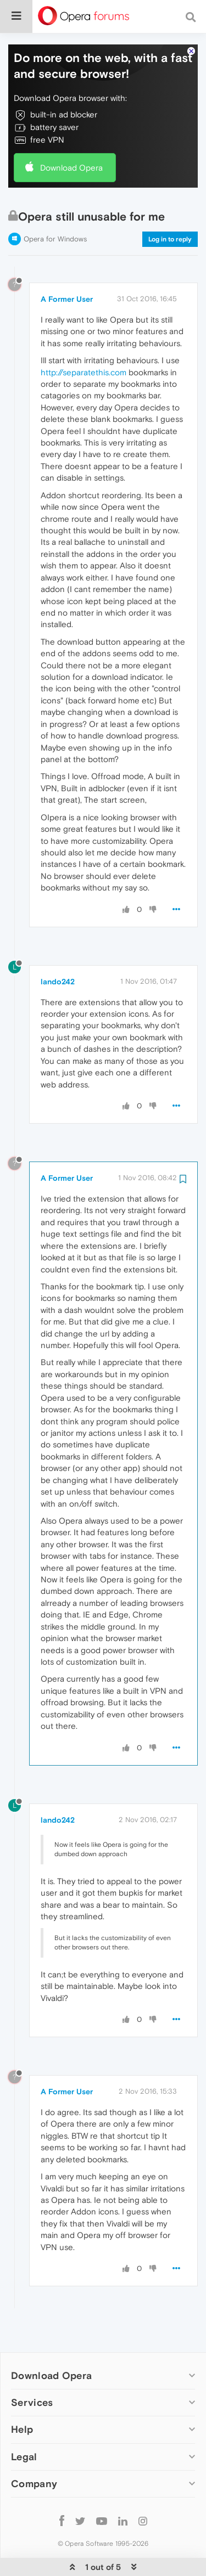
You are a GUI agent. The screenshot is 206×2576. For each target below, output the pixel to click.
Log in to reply (170, 239)
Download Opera (71, 167)
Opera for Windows (55, 239)
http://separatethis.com (83, 371)
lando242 (58, 981)
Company (34, 2483)
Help (22, 2429)
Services (32, 2402)
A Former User (67, 299)
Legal (24, 2456)
